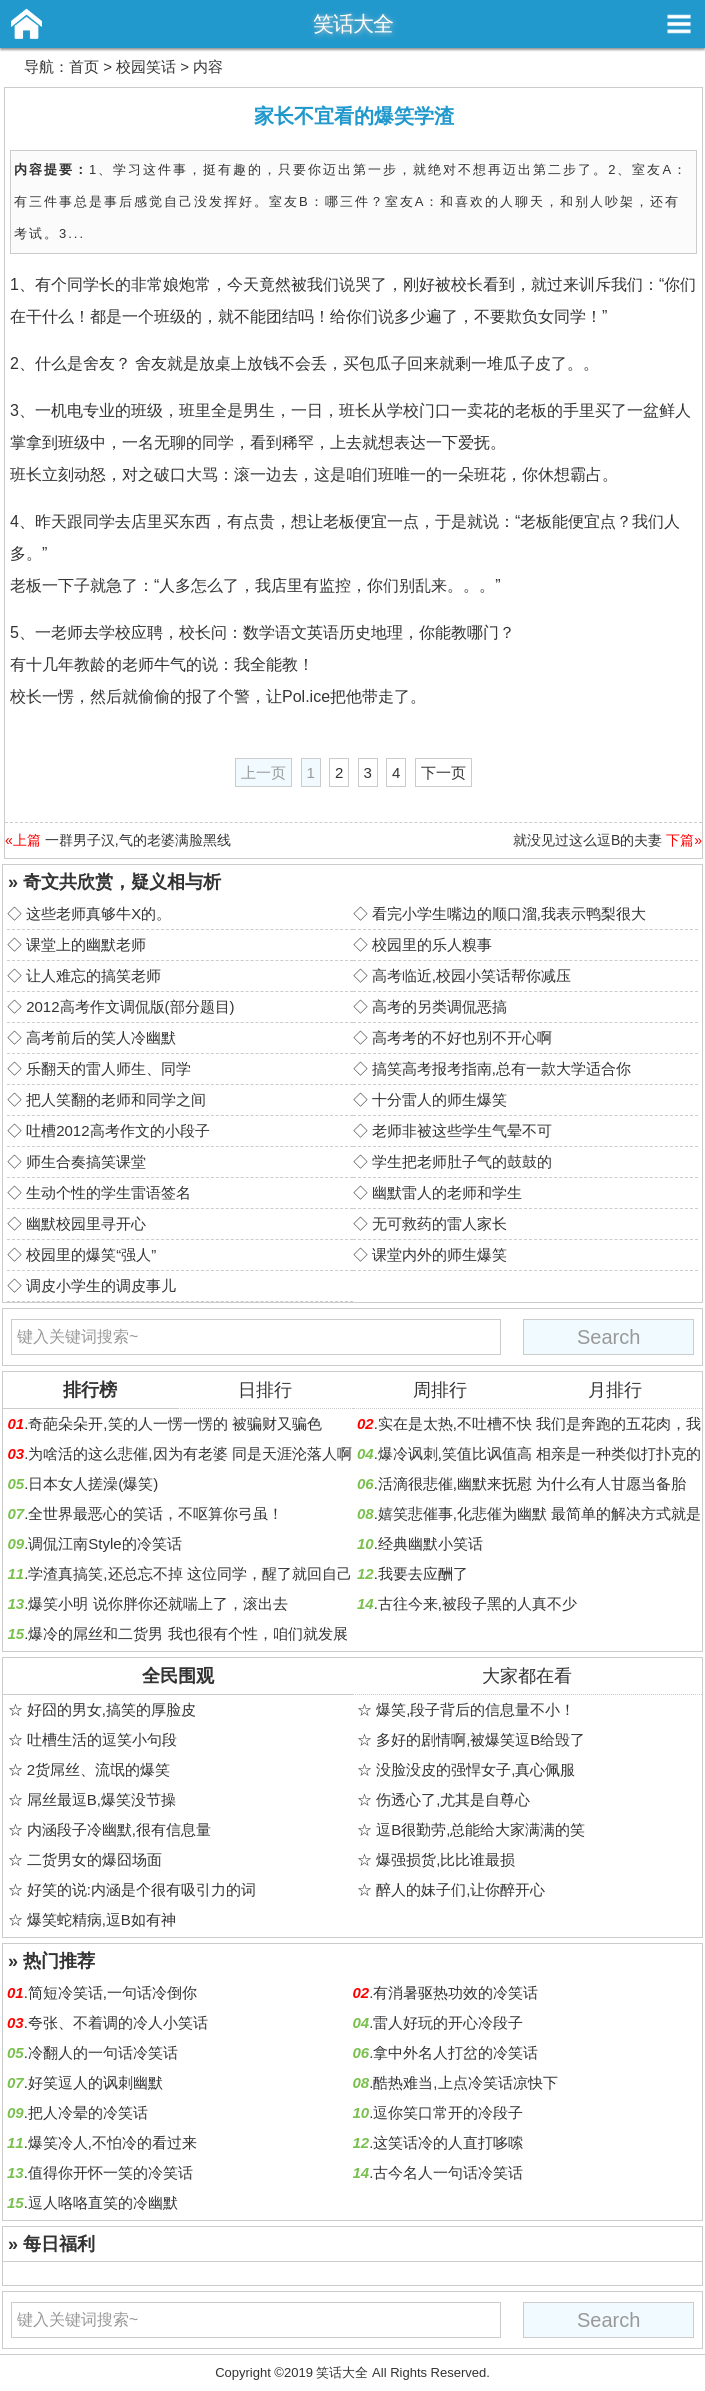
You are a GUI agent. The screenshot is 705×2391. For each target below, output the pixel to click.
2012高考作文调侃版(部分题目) (130, 1006)
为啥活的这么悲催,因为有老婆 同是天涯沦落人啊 (189, 1453)
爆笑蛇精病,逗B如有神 (101, 1919)
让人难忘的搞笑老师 (93, 975)
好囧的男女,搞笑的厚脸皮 (111, 1709)
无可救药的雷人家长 (439, 1223)
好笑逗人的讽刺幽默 (95, 2082)
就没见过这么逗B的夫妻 (587, 840)
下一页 (443, 772)
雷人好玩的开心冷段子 (448, 2022)
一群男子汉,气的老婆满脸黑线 (138, 840)
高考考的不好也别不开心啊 (462, 1037)
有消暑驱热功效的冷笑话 (455, 1992)
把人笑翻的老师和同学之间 (116, 1099)
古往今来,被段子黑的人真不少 (477, 1603)
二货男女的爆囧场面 (94, 1859)
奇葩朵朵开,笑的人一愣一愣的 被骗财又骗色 (174, 1423)
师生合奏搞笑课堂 (86, 1161)
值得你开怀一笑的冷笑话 (110, 2172)
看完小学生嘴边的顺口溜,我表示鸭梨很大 (509, 913)
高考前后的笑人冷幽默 (101, 1037)
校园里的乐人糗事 (432, 944)
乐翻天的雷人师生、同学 (108, 1068)
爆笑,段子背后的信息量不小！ (475, 1709)
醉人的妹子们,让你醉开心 (460, 1889)
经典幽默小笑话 (430, 1543)
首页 (84, 66)
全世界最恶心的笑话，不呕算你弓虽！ (155, 1513)
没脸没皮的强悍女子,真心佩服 (475, 1769)
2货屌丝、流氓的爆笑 (98, 1769)
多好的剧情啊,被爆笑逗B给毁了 (480, 1739)
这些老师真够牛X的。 (98, 913)
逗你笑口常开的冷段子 (448, 2112)
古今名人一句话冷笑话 (448, 2172)
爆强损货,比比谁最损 (445, 1859)
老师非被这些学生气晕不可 (462, 1130)
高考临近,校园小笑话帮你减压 (471, 975)
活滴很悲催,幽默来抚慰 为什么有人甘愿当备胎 (532, 1483)
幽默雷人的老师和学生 (447, 1192)
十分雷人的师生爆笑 (439, 1099)
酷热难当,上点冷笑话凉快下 (465, 2082)
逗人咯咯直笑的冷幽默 (103, 2202)
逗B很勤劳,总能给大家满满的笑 (480, 1829)
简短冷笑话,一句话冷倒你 (112, 1992)
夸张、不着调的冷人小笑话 (118, 2022)
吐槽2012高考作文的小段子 (117, 1130)
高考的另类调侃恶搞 (439, 1006)
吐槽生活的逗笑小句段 (102, 1739)
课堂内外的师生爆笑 (439, 1254)
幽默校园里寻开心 (86, 1223)
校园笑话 (146, 66)
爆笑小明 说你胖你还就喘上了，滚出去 (157, 1603)
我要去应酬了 (423, 1573)
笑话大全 (353, 23)
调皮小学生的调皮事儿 (101, 1285)
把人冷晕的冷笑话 (88, 2112)
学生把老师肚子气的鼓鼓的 (462, 1161)
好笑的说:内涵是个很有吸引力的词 (141, 1889)
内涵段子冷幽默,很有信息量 (119, 1829)
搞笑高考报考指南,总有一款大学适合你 (501, 1068)
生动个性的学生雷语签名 (108, 1192)
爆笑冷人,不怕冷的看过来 (112, 2142)
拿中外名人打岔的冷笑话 (455, 2052)
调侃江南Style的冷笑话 (104, 1543)
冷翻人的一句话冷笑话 (103, 2052)
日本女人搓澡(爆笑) (93, 1483)
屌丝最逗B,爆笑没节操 (101, 1799)
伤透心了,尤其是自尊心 (453, 1799)
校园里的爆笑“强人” (91, 1254)
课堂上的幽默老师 (86, 944)
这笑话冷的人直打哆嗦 (448, 2142)
